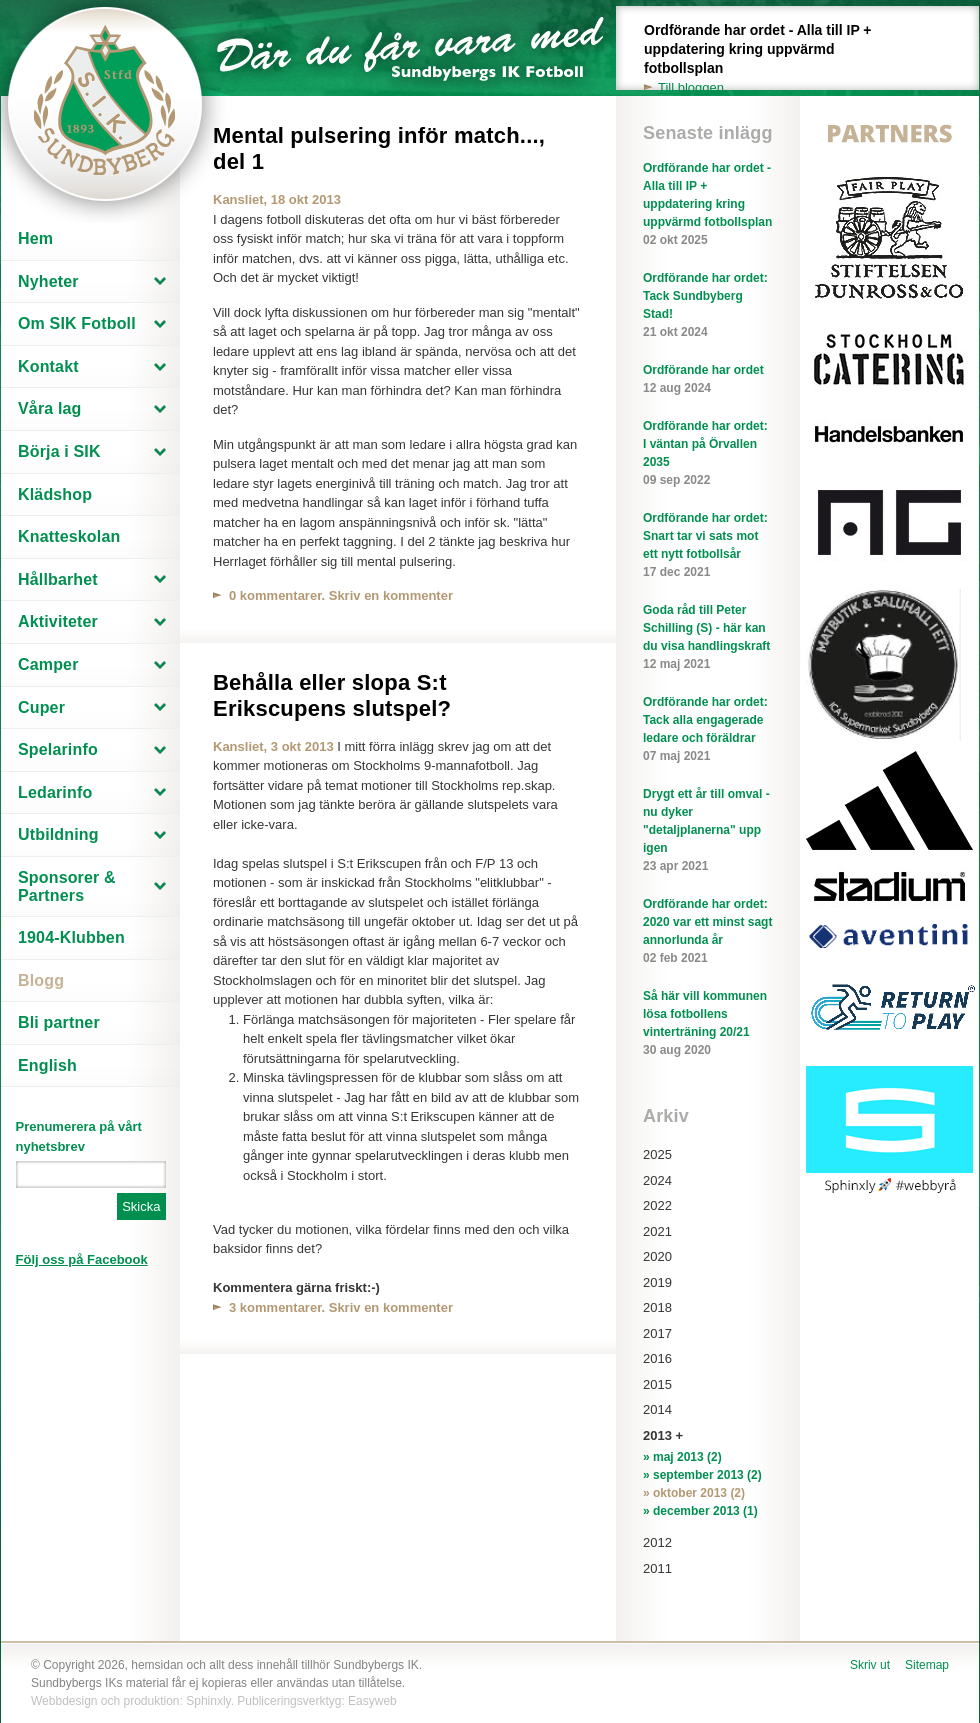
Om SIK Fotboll (77, 323)
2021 (657, 1231)
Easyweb (372, 1701)
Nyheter (48, 281)
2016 (657, 1358)
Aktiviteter (58, 621)
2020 (657, 1256)
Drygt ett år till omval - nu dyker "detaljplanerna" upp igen (708, 831)
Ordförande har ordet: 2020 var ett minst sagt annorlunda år (708, 932)
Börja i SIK (59, 451)
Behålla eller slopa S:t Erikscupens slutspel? (332, 695)
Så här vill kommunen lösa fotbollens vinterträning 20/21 (708, 1024)
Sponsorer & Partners (67, 886)
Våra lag (50, 408)
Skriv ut (870, 1665)
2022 (657, 1205)
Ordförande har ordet (708, 380)
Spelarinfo (58, 749)
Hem (35, 238)
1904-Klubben (71, 937)
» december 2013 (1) (700, 1511)
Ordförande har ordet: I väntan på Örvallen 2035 (708, 454)
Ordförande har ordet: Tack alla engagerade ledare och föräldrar (708, 730)
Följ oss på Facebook (82, 1259)
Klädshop (55, 494)
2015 (657, 1384)
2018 (657, 1307)
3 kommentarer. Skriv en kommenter (341, 1307)
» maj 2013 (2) (682, 1457)
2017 (657, 1333)
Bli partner (59, 1022)
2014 (657, 1409)
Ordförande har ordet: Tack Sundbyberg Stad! (708, 306)
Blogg (41, 980)
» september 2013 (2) (702, 1475)
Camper (48, 664)
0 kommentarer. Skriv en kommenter (341, 595)
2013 (657, 1435)
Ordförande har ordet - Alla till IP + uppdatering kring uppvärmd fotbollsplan (769, 59)
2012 (657, 1542)
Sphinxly (208, 1701)
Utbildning (58, 834)
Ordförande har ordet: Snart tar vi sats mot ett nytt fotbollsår (708, 546)
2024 (657, 1180)
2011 (657, 1568)
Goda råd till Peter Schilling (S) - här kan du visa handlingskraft (708, 638)
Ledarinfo (55, 792)
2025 (657, 1154)
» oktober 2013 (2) (694, 1493)
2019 (657, 1282)
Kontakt (48, 366)
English (47, 1065)
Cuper (41, 707)
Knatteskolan (69, 536)
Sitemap (927, 1665)
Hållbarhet (58, 579)
